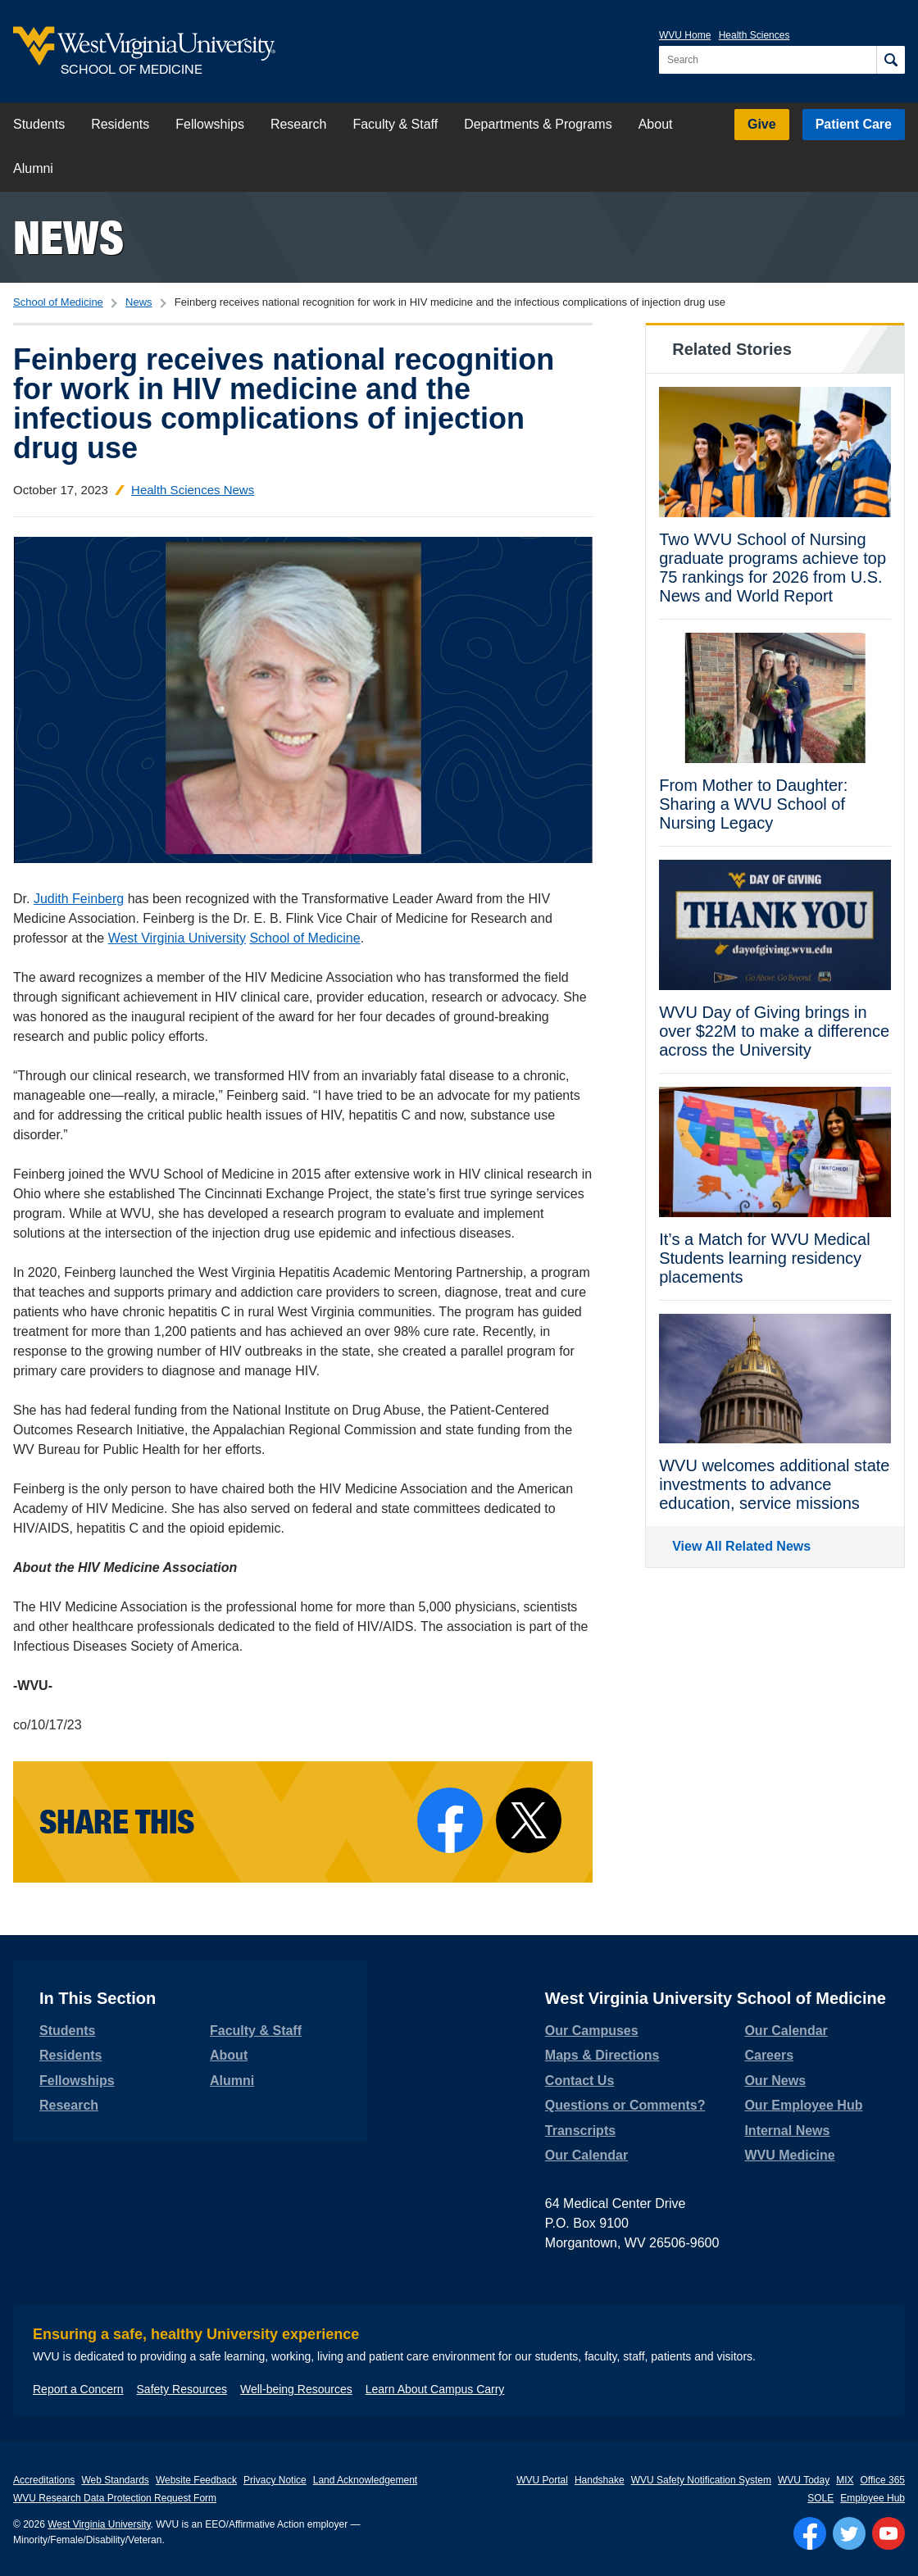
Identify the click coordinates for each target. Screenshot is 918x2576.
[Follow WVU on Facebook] (809, 2533)
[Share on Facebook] (450, 1820)
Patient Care (854, 124)
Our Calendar (586, 2155)
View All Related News (741, 1546)
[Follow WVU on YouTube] (888, 2533)
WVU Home (685, 35)
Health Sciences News (192, 490)
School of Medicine (58, 302)
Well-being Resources (296, 2389)
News (68, 237)
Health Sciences (754, 35)
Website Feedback (196, 2480)
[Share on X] (528, 1820)
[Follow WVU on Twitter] (849, 2533)
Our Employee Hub (803, 2105)
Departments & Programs (538, 124)
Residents (120, 124)
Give (762, 124)
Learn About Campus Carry (435, 2389)
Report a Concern (78, 2389)
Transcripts (580, 2131)
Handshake (600, 2480)
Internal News (786, 2131)
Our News (775, 2081)
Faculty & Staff (395, 124)
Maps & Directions (602, 2055)
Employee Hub (872, 2498)
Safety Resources (182, 2389)
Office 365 (883, 2480)
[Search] (890, 60)
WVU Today (803, 2480)
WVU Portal (542, 2480)
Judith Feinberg (79, 899)
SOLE (820, 2498)
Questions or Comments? (625, 2105)
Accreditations (44, 2480)
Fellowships (209, 124)
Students (39, 124)
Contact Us (579, 2081)
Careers (768, 2055)
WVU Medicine (789, 2155)
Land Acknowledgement (365, 2480)
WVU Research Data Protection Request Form (114, 2498)
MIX (844, 2480)
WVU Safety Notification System (701, 2480)
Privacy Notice (275, 2480)
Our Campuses (592, 2031)
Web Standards (115, 2480)
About (656, 124)
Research (298, 124)
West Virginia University (177, 938)
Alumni (33, 168)
